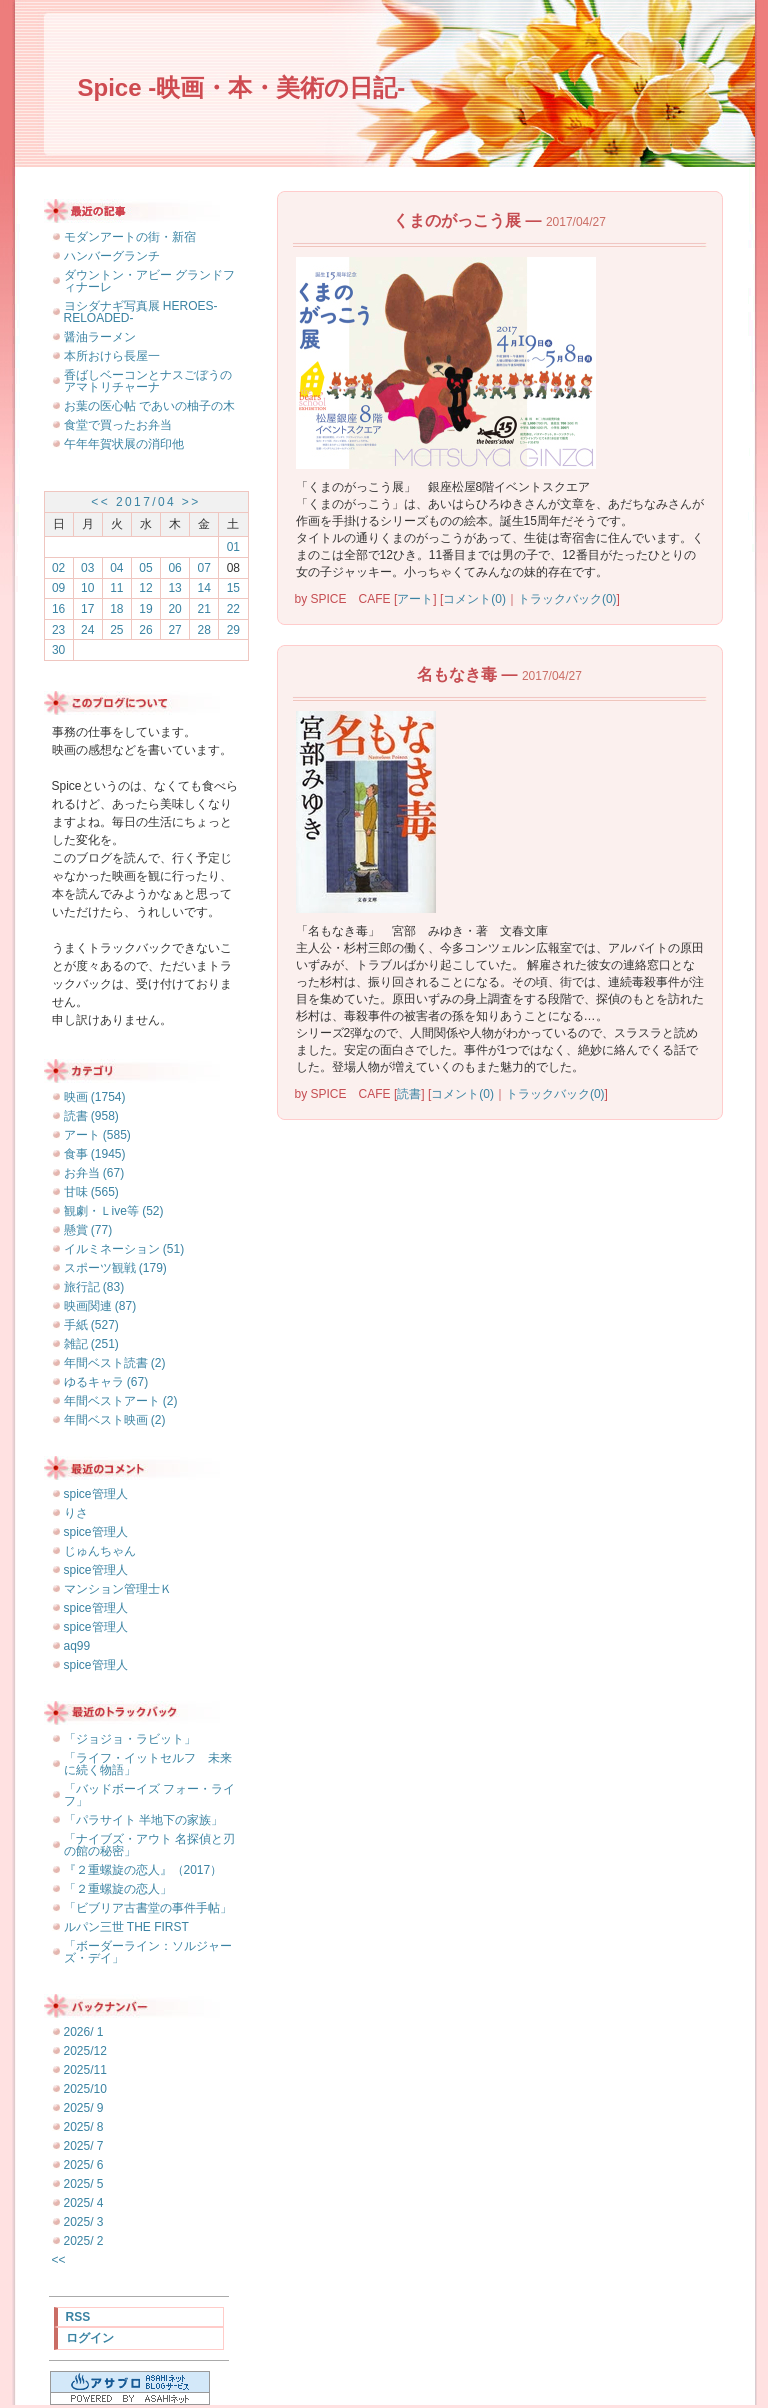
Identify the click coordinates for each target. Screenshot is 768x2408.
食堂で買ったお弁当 (118, 425)
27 (174, 630)
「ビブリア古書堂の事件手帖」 (148, 1908)
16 (58, 609)
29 (233, 630)
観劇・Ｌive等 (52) (114, 1211)
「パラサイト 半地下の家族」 (143, 1820)
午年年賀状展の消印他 (124, 444)
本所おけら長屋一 (112, 356)
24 (87, 630)
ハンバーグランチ (112, 256)
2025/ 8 (84, 2127)
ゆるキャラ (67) (106, 1382)
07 (204, 568)
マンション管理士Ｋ (118, 1589)
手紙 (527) (91, 1325)
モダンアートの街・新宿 (130, 237)
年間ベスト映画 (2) (115, 1420)
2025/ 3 (84, 2222)
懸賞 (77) (88, 1230)
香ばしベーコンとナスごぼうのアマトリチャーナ (148, 381)
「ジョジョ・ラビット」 (130, 1739)
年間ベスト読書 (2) (115, 1363)
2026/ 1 (84, 2032)
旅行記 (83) (94, 1287)
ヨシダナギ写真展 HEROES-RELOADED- (141, 312)
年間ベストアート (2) (121, 1401)
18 (116, 609)
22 (233, 609)
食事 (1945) (95, 1154)
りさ (76, 1513)
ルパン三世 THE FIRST (126, 1927)
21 (204, 609)
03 (87, 568)
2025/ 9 (84, 2108)
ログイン (90, 2338)
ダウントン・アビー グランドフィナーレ (149, 281)
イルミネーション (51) (124, 1249)
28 (204, 630)
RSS (78, 2317)
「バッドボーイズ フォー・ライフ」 (149, 1795)
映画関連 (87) (100, 1306)
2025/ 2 (84, 2241)
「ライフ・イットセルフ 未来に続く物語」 (148, 1764)
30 (58, 650)
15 (233, 588)
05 (145, 568)
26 (145, 630)
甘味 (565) (91, 1192)
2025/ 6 (84, 2165)
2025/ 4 (84, 2203)
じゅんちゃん (100, 1551)
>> (191, 502)
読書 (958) (91, 1116)
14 (204, 588)
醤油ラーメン (100, 337)
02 (58, 568)
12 (145, 588)
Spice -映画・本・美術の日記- (242, 87)
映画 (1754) (95, 1097)
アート (415, 599)
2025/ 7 (84, 2146)
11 (116, 588)
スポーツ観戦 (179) (115, 1268)
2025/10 (85, 2089)
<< (100, 502)
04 (116, 568)
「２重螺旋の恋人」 (118, 1889)
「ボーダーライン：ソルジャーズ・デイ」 (148, 1952)
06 (174, 568)
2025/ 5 (84, 2184)
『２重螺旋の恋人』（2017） (143, 1870)
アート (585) (97, 1135)
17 (87, 609)
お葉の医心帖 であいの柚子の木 (149, 406)
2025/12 (85, 2051)
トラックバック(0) (567, 599)
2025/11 (85, 2070)
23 (58, 630)
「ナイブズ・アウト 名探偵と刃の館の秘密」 (149, 1845)
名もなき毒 (457, 674)
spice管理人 (96, 1494)
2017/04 (146, 502)
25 (116, 630)
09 (58, 588)
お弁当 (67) (94, 1173)
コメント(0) (474, 599)
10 (87, 588)
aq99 (77, 1646)
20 (174, 609)
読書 (409, 1094)
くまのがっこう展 (457, 220)
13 (174, 588)
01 (233, 547)
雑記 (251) (91, 1344)
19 (145, 609)
